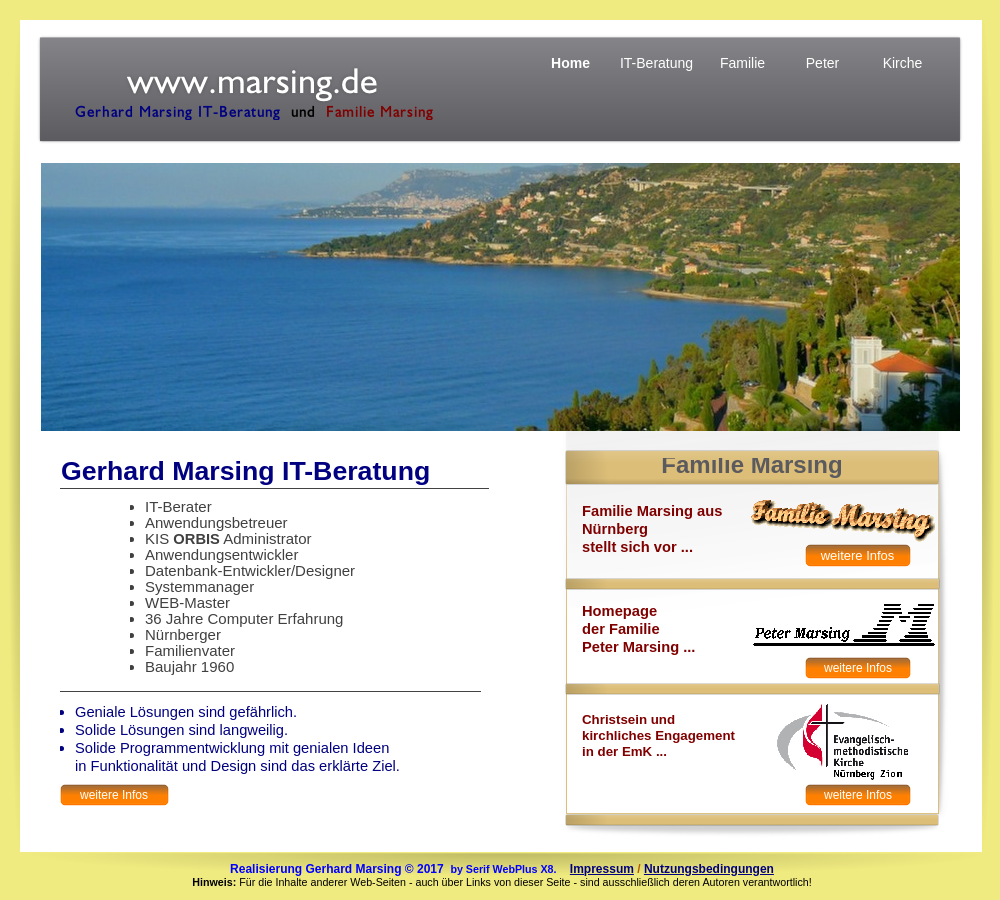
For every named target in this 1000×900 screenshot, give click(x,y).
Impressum (602, 869)
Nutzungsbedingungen (709, 869)
